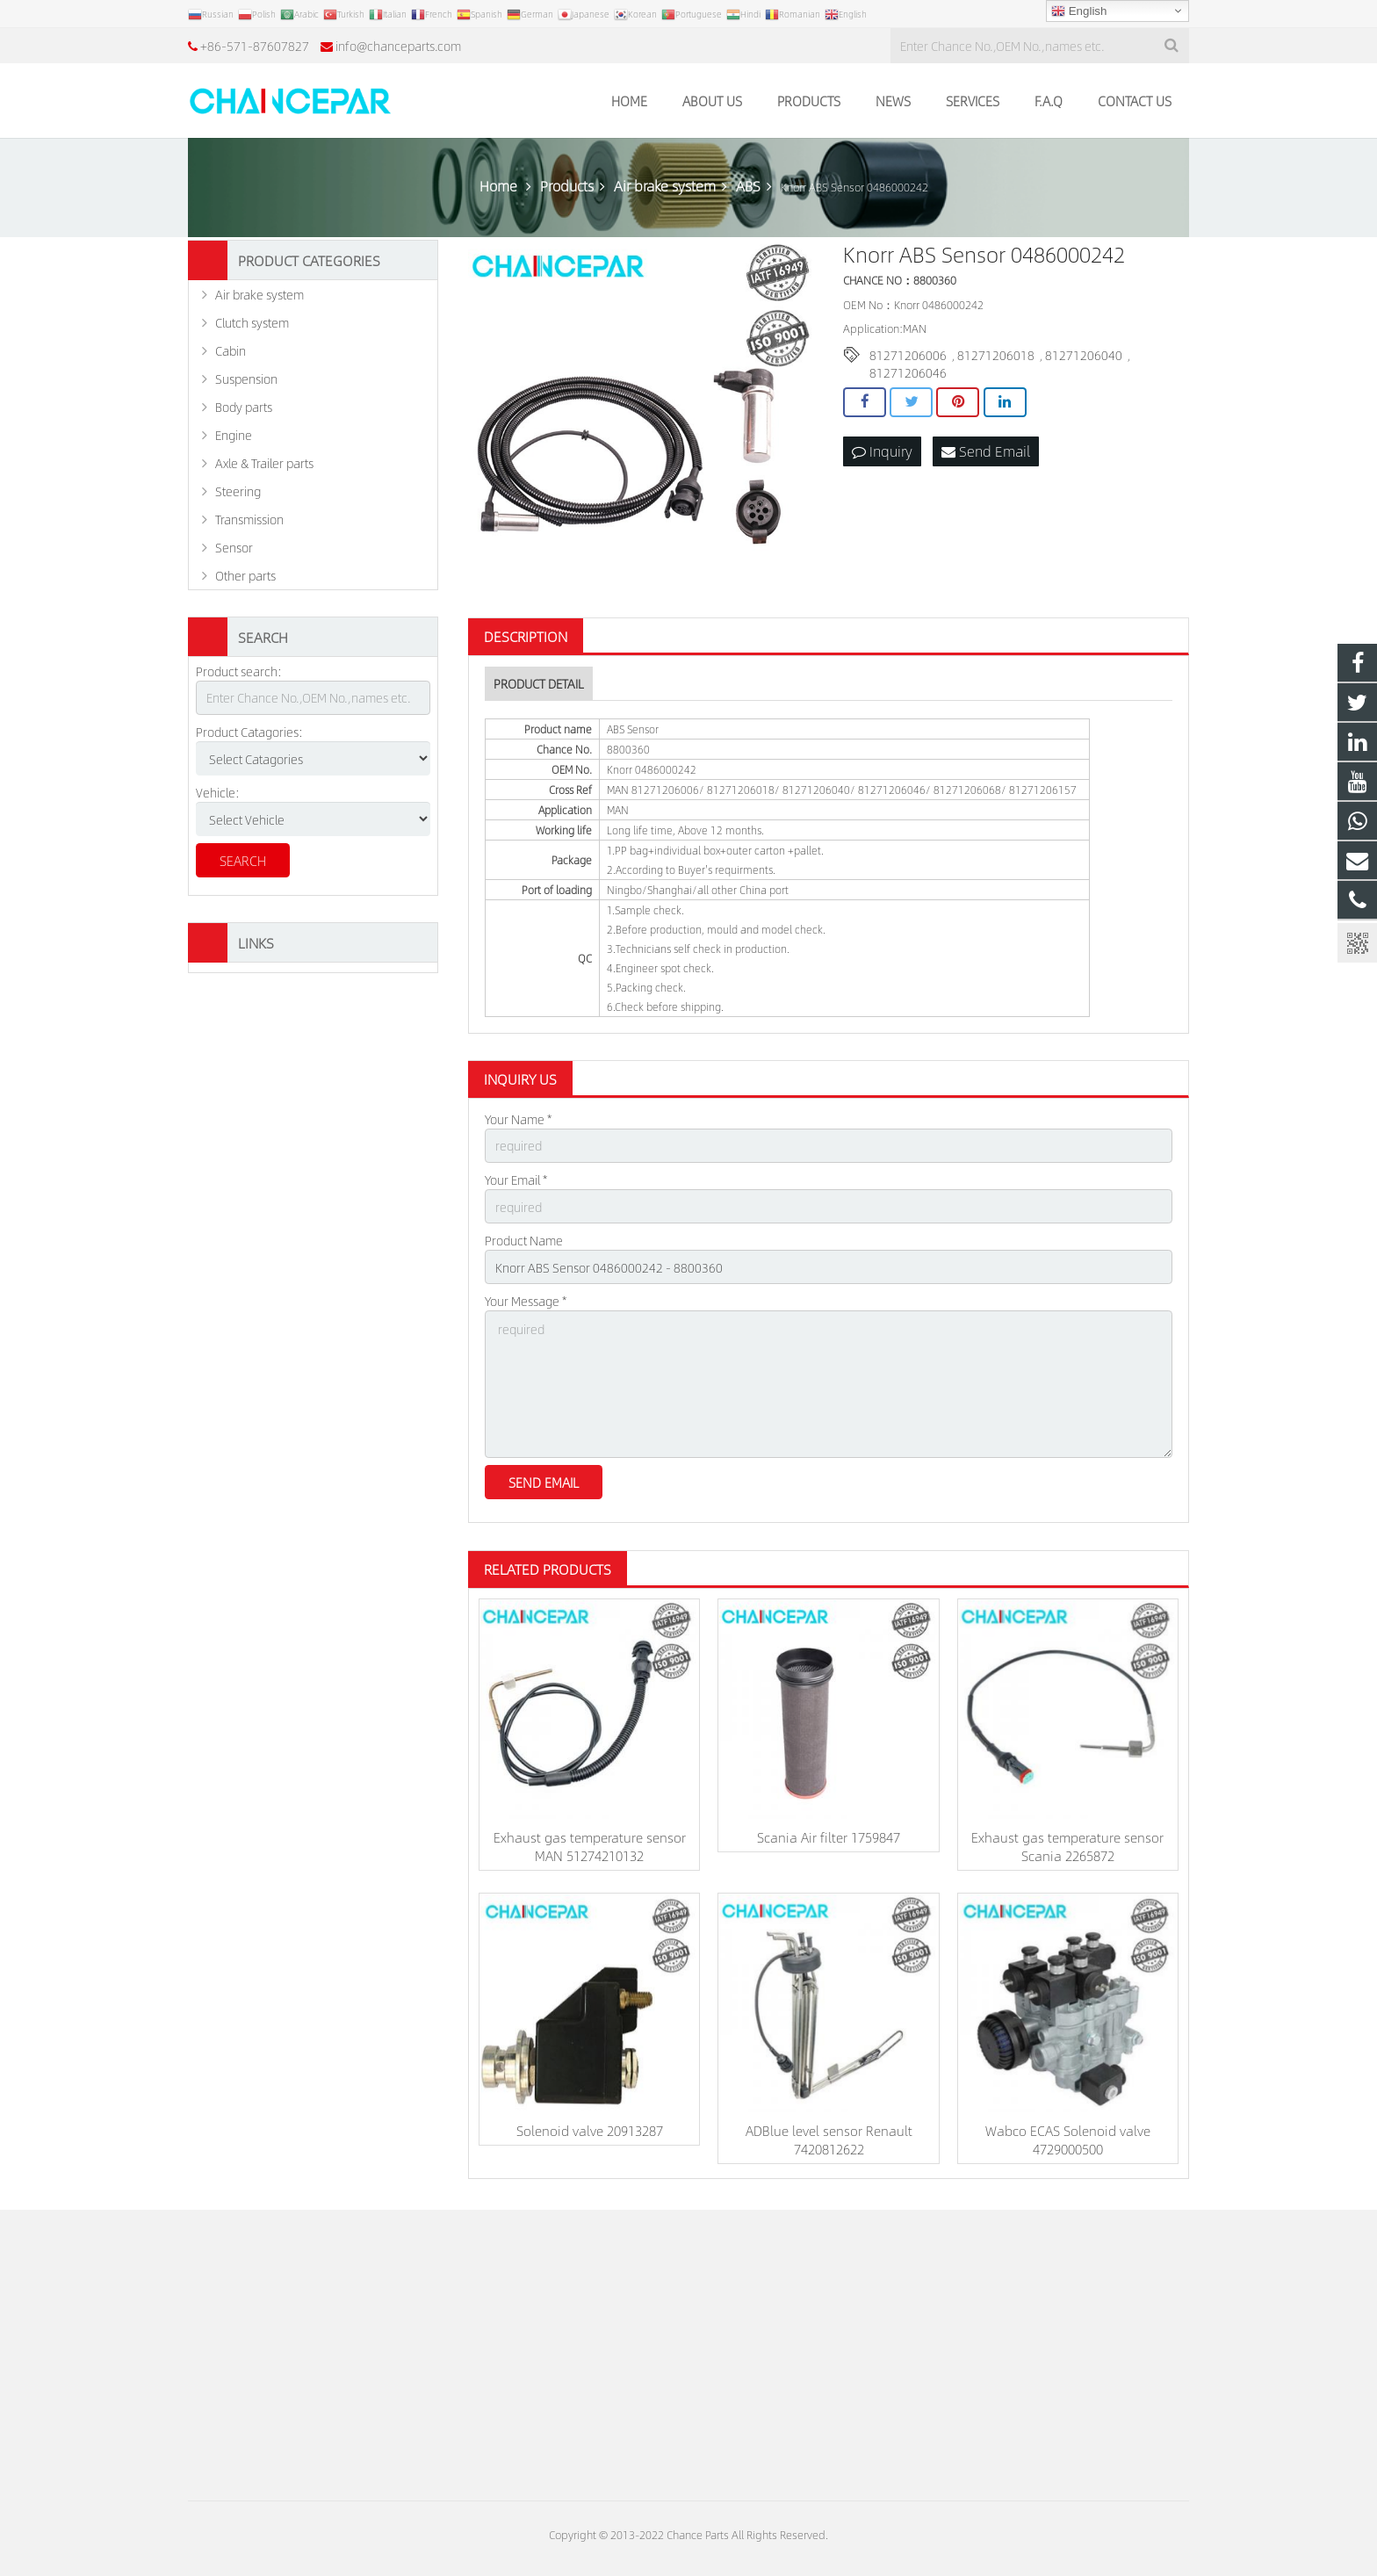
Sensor (234, 547)
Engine (233, 434)
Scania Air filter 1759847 (828, 1837)
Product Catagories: (249, 731)
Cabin (230, 350)
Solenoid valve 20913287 (589, 2130)
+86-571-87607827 (254, 45)
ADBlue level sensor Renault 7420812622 (829, 2139)
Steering (238, 491)
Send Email (985, 451)
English (1079, 11)
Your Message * (525, 1300)
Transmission (249, 519)
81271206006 (908, 355)
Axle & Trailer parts (264, 463)
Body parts (243, 406)
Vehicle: (218, 792)
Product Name (524, 1240)
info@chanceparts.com (398, 45)
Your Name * (518, 1119)
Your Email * (516, 1179)
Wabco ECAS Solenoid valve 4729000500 (1067, 2139)
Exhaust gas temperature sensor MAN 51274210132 (590, 1846)
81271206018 (996, 355)
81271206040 (1083, 355)
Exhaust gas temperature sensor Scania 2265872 (1067, 1846)
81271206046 (908, 372)
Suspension (246, 378)
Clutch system (252, 322)
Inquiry (882, 451)
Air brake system (259, 294)
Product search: (239, 671)
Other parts (245, 575)
